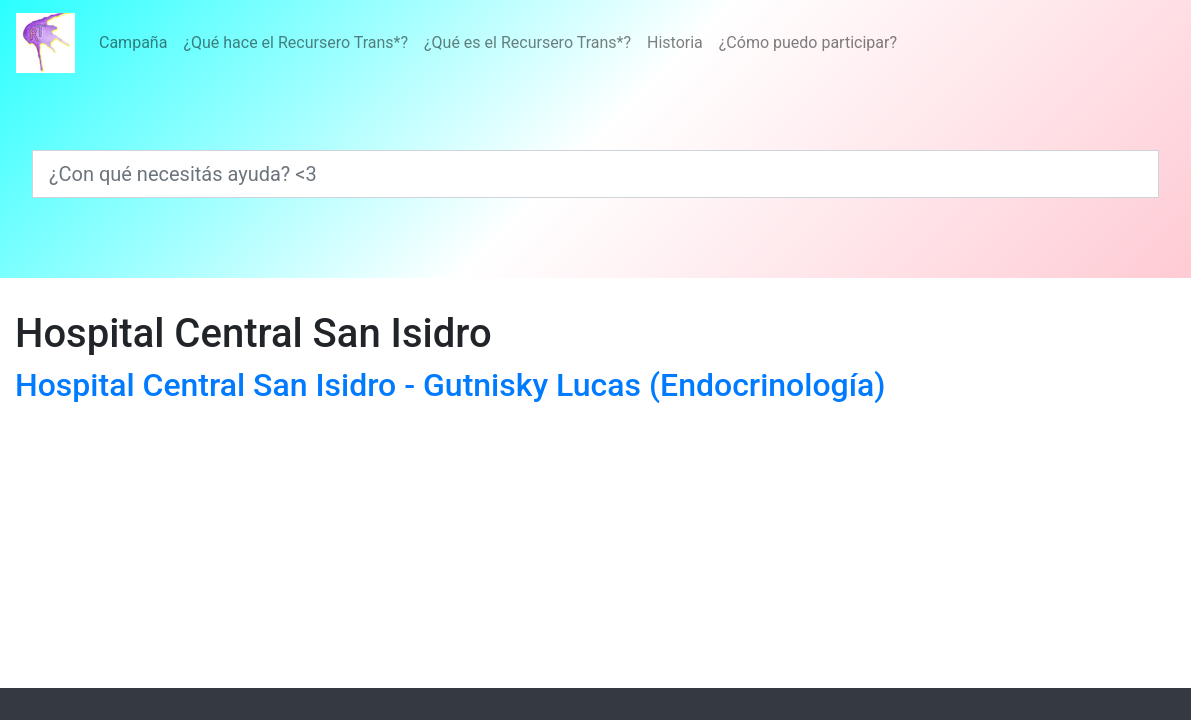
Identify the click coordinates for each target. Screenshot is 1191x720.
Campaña (133, 42)
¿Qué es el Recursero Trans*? (527, 42)
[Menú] (498, 43)
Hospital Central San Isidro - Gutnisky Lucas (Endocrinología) (450, 385)
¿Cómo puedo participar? (808, 42)
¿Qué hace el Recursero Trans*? (295, 42)
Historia (675, 42)
